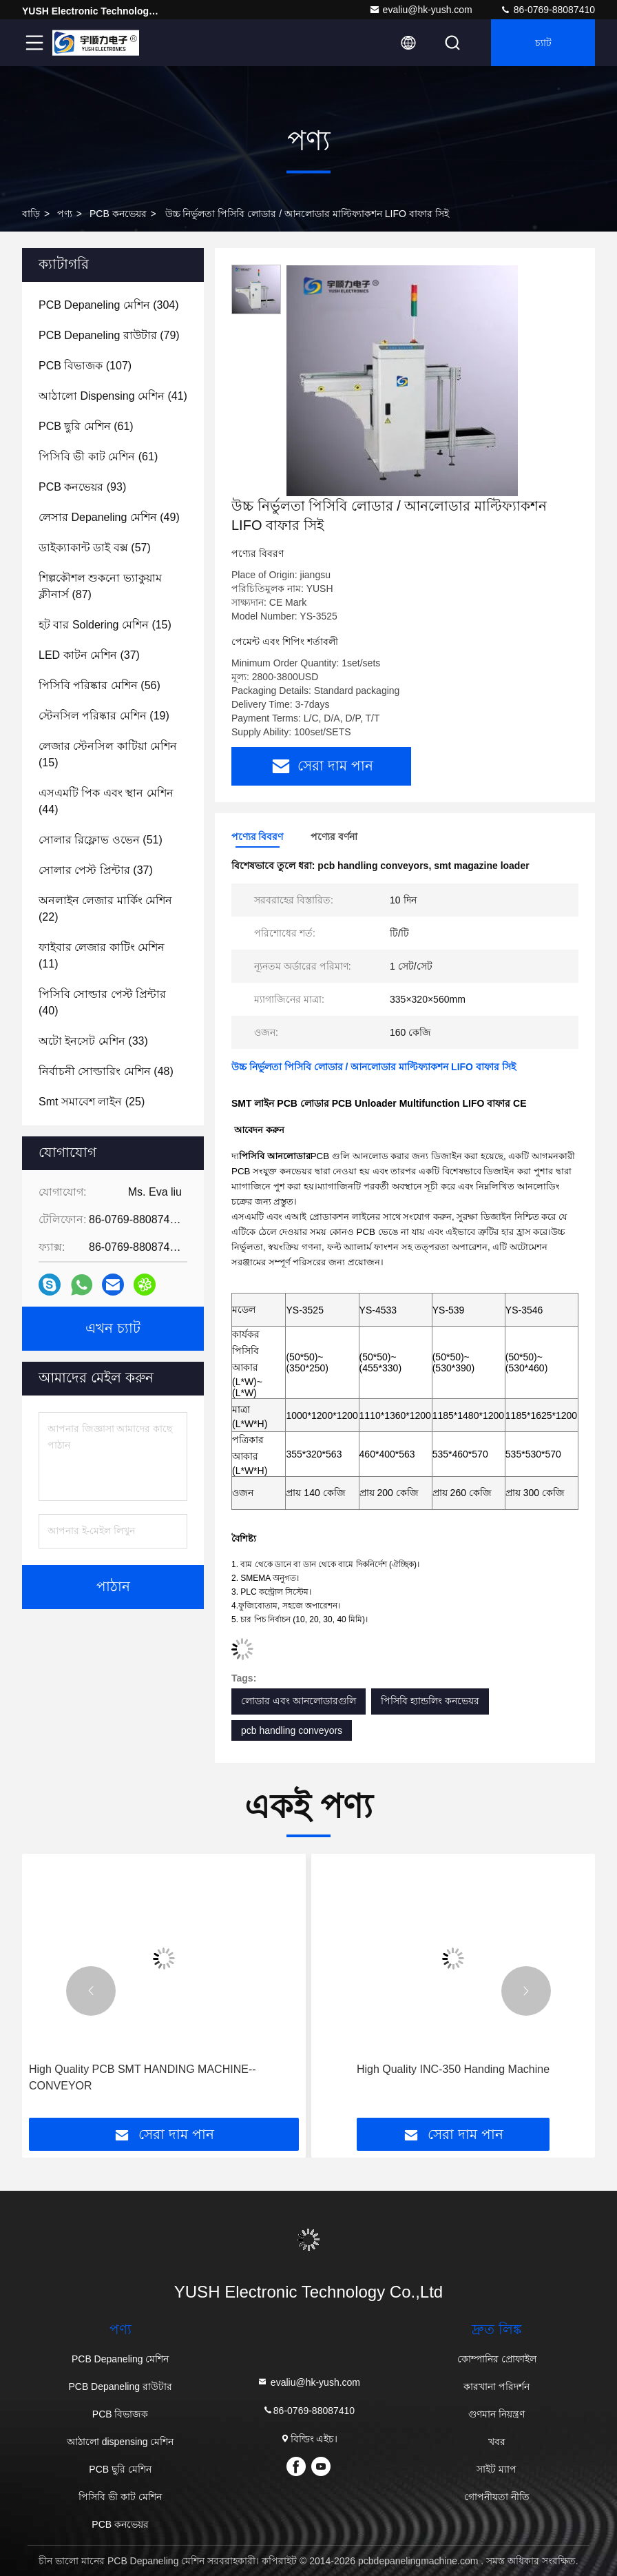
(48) (106, 1071)
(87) (100, 586)
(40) (102, 1002)
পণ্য (64, 213)
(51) (101, 840)
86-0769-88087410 (547, 9)
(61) (86, 426)
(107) (85, 365)
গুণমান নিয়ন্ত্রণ (496, 2414)
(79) (109, 335)
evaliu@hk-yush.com (420, 9)
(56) (99, 685)
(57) (95, 547)
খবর (496, 2441)
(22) (105, 909)
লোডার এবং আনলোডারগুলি (298, 1700)
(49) (109, 517)
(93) (82, 487)
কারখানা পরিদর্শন (496, 2386)
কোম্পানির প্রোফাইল (496, 2358)
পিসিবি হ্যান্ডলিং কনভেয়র (430, 1700)
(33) (93, 1041)
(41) (113, 396)
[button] (91, 1991)
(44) (106, 801)
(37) (89, 655)
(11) (102, 955)
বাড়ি (31, 213)
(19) (104, 716)
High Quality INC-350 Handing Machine (453, 2069)
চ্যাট (543, 42)
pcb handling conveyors (291, 1730)
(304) (109, 305)
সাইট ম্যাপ (496, 2469)
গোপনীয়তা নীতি (497, 2496)
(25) (92, 1101)
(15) (105, 625)
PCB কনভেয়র (118, 213)
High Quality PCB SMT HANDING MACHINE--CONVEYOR (142, 2077)
